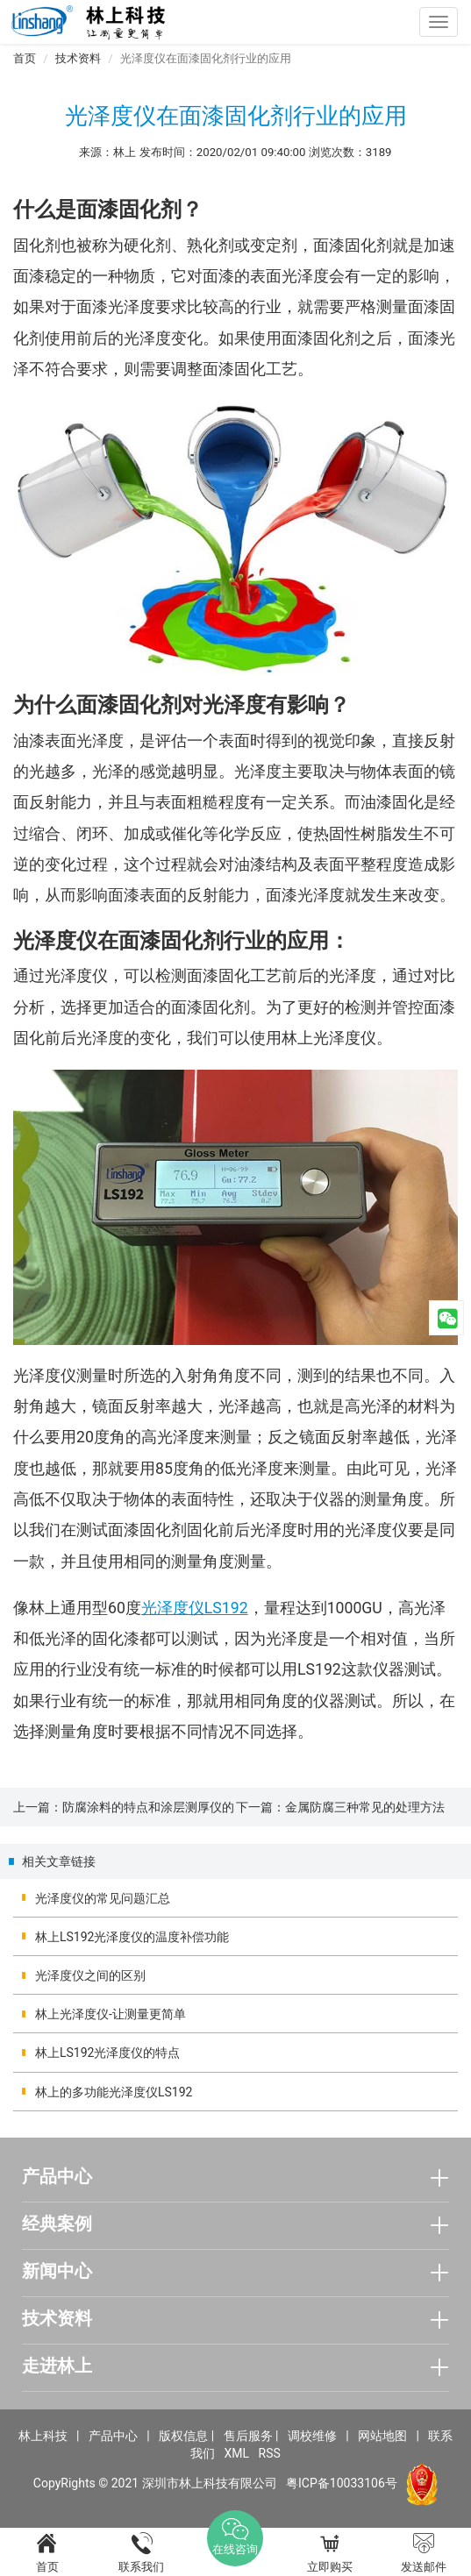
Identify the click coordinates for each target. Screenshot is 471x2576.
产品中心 (113, 2436)
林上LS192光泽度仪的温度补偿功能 (132, 1937)
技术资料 (78, 58)
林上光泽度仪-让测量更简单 (110, 2014)
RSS (270, 2453)
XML (237, 2453)
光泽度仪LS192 (194, 1608)
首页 (24, 58)
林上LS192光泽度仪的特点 (107, 2053)
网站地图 (382, 2436)
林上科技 (43, 2436)
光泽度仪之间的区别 (90, 1975)
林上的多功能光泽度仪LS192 (113, 2092)
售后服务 (248, 2436)
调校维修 (312, 2436)
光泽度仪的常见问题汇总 (102, 1898)
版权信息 (183, 2436)
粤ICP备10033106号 (341, 2483)
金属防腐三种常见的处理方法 (365, 1807)
